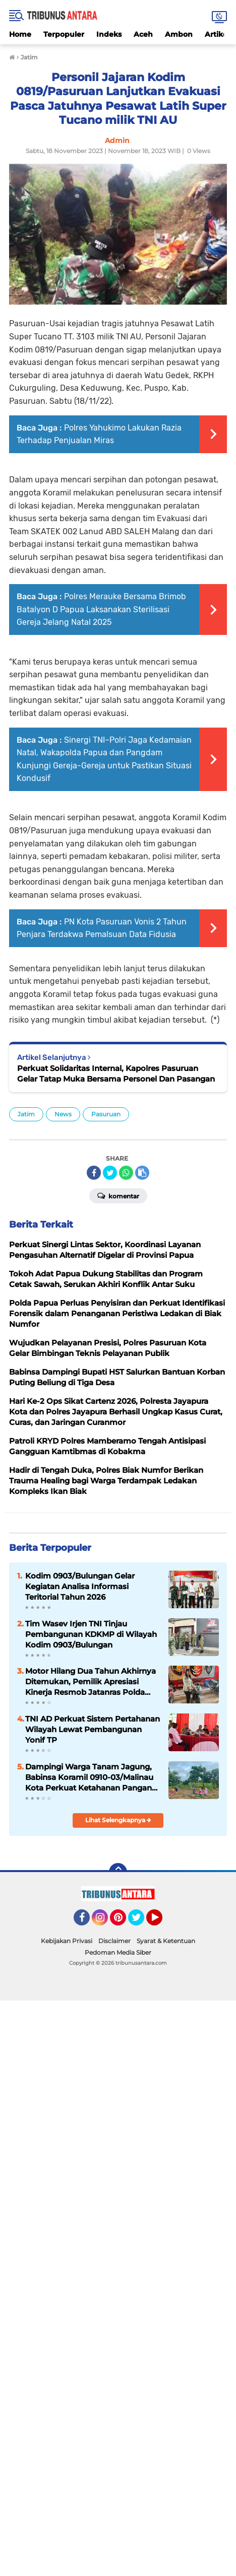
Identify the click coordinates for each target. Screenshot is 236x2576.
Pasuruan (106, 1114)
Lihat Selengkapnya (118, 1820)
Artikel (217, 34)
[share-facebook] (94, 1173)
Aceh (143, 34)
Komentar (118, 1195)
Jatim (26, 1114)
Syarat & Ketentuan (166, 1941)
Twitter (140, 1922)
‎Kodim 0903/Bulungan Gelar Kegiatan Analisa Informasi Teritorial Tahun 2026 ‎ (80, 1586)
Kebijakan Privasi (66, 1941)
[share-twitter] (110, 1173)
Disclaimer (114, 1941)
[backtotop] (118, 1872)
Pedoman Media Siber (118, 1952)
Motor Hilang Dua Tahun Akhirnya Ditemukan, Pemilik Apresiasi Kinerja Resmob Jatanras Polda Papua (90, 1681)
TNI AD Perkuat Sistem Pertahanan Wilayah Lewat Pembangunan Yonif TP (92, 1729)
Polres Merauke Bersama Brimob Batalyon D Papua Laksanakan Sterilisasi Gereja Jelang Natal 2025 (101, 609)
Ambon (179, 34)
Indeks (109, 34)
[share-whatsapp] (126, 1173)
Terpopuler (63, 34)
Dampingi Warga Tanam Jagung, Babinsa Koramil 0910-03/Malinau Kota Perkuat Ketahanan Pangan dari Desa (89, 1777)
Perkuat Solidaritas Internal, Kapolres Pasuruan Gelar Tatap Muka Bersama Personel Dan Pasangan (116, 1073)
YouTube (161, 1922)
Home (20, 34)
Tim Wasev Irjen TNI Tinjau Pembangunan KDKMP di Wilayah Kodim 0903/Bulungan (91, 1634)
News (63, 1114)
